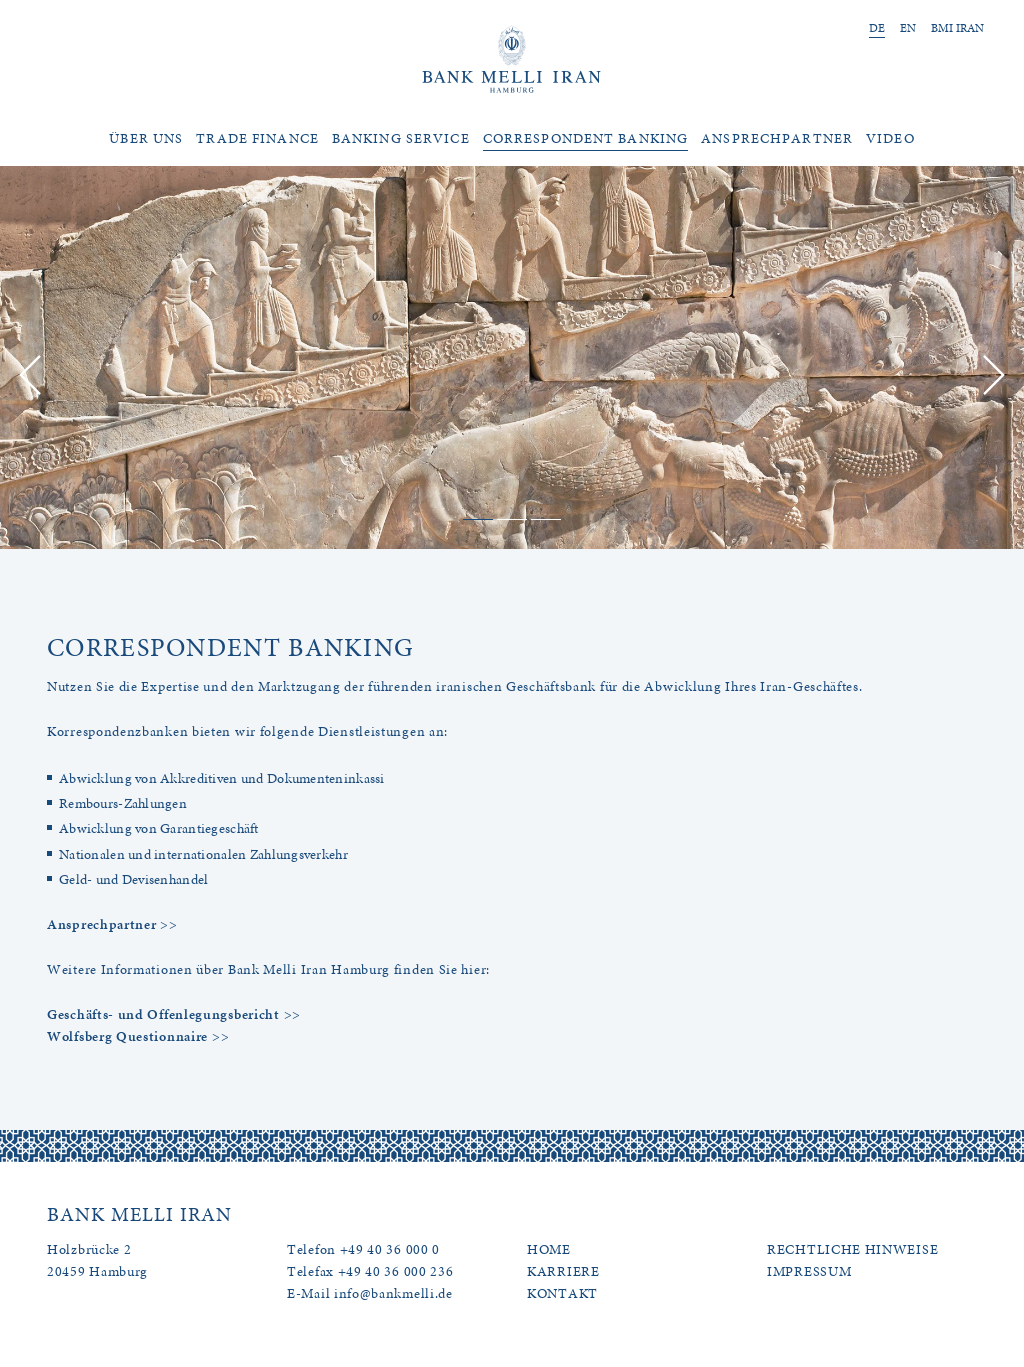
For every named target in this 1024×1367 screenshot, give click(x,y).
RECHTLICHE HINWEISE (852, 1249)
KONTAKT (562, 1293)
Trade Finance (257, 138)
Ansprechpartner (777, 138)
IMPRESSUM (809, 1271)
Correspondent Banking (586, 138)
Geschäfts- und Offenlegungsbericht (163, 1014)
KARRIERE (563, 1271)
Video (890, 138)
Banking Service (401, 138)
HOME (549, 1249)
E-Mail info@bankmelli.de (370, 1293)
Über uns (146, 138)
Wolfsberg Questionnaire (127, 1036)
